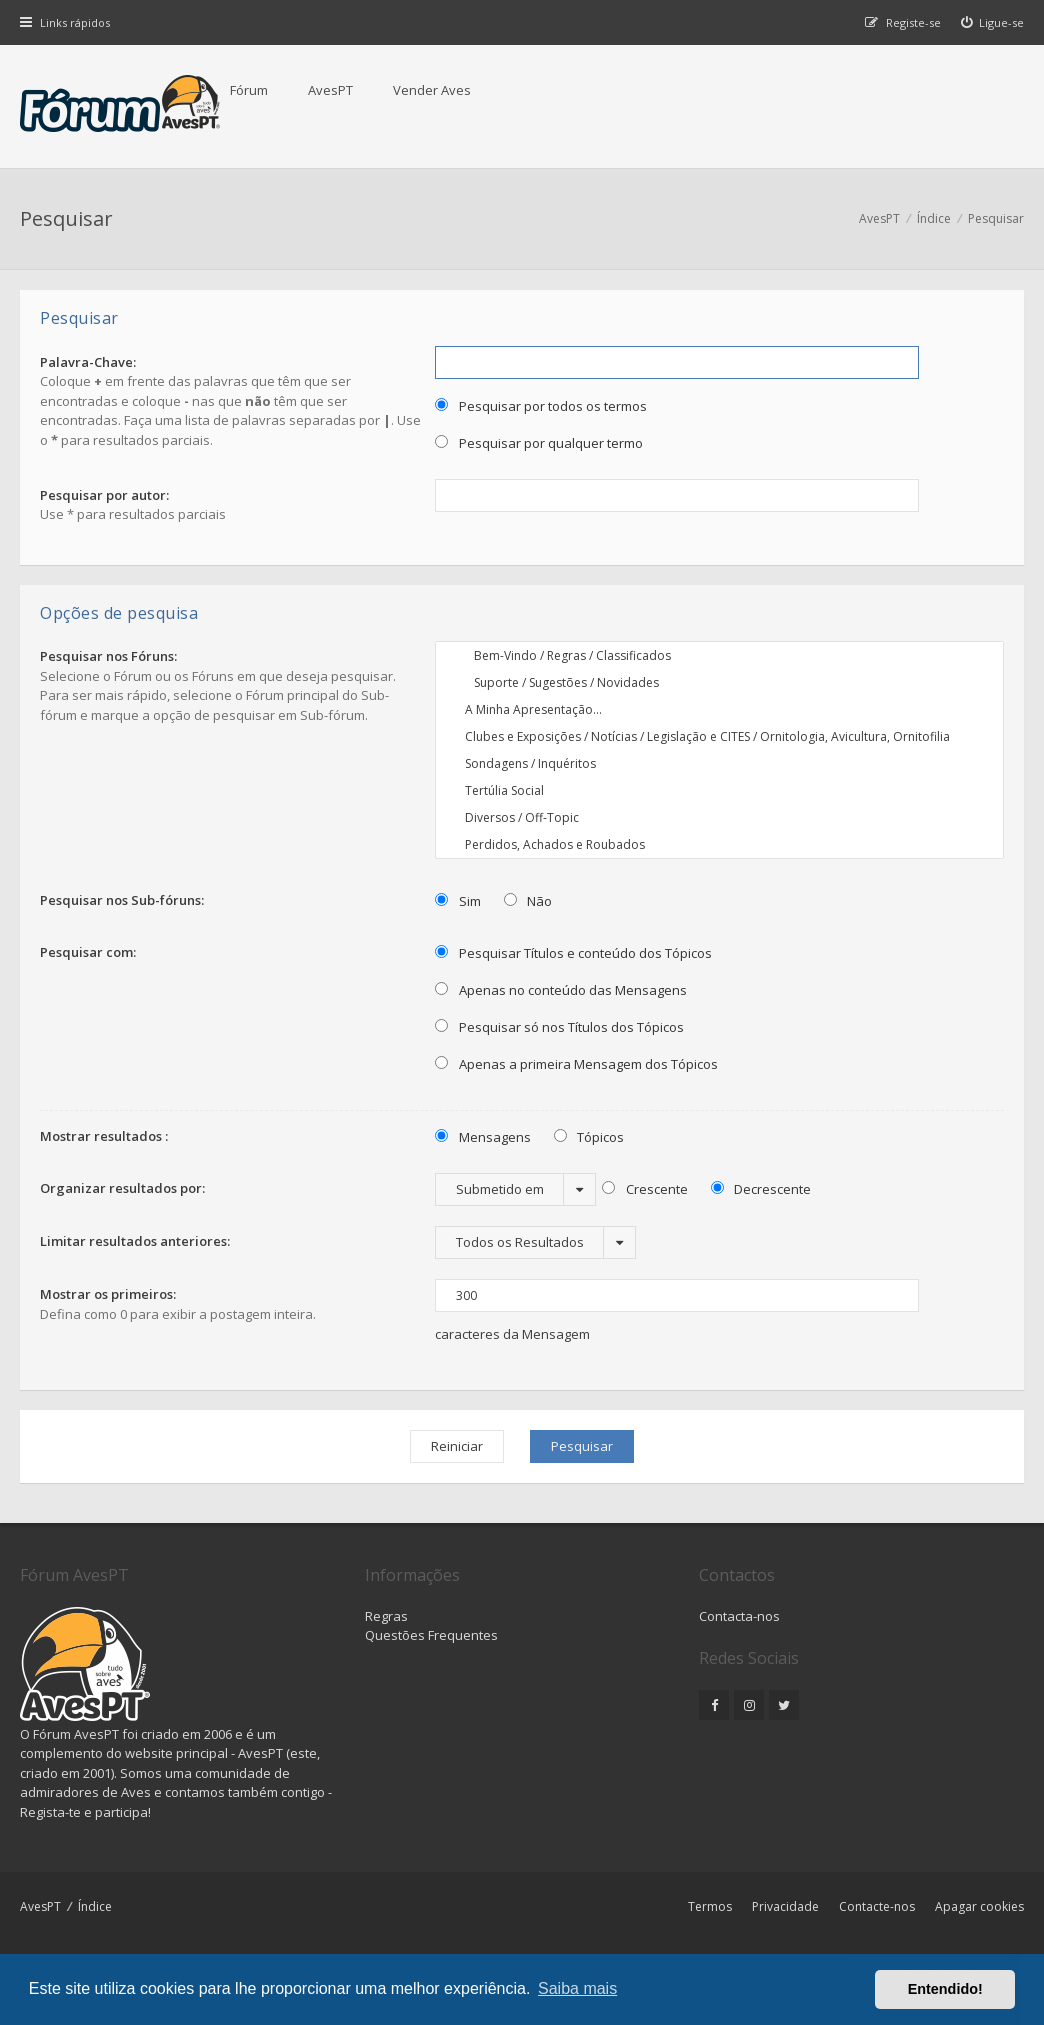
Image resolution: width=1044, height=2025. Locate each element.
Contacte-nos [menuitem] (877, 1906)
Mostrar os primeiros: (108, 1294)
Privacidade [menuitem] (785, 1906)
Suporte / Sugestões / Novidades (719, 682)
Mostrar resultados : (104, 1136)
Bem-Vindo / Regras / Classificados (719, 655)
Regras (386, 1616)
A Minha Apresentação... (719, 709)
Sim (458, 901)
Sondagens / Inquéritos (719, 763)
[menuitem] (993, 22)
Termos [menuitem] (710, 1906)
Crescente (645, 1189)
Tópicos (589, 1137)
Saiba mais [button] (577, 1988)
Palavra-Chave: (88, 362)
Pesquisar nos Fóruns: (108, 656)
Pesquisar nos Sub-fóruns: (122, 900)
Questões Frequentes (431, 1635)
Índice (95, 1906)
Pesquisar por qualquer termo (539, 443)
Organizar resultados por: (122, 1188)
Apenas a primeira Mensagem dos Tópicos (576, 1064)
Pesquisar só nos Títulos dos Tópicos (559, 1027)
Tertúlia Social (719, 790)
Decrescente (761, 1189)
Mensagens (483, 1137)
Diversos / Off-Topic (719, 817)
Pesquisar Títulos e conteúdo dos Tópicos (573, 953)
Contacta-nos (739, 1616)
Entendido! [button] (945, 1989)
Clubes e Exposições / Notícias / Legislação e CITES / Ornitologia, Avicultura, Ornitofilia (719, 736)
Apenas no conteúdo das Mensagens (561, 990)
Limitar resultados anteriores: (135, 1241)
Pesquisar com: (88, 952)
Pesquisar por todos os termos (541, 406)
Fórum (249, 90)
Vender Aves (432, 90)
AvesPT (330, 90)
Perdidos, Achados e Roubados (719, 844)
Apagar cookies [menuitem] (979, 1906)
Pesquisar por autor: (104, 495)
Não (528, 901)
